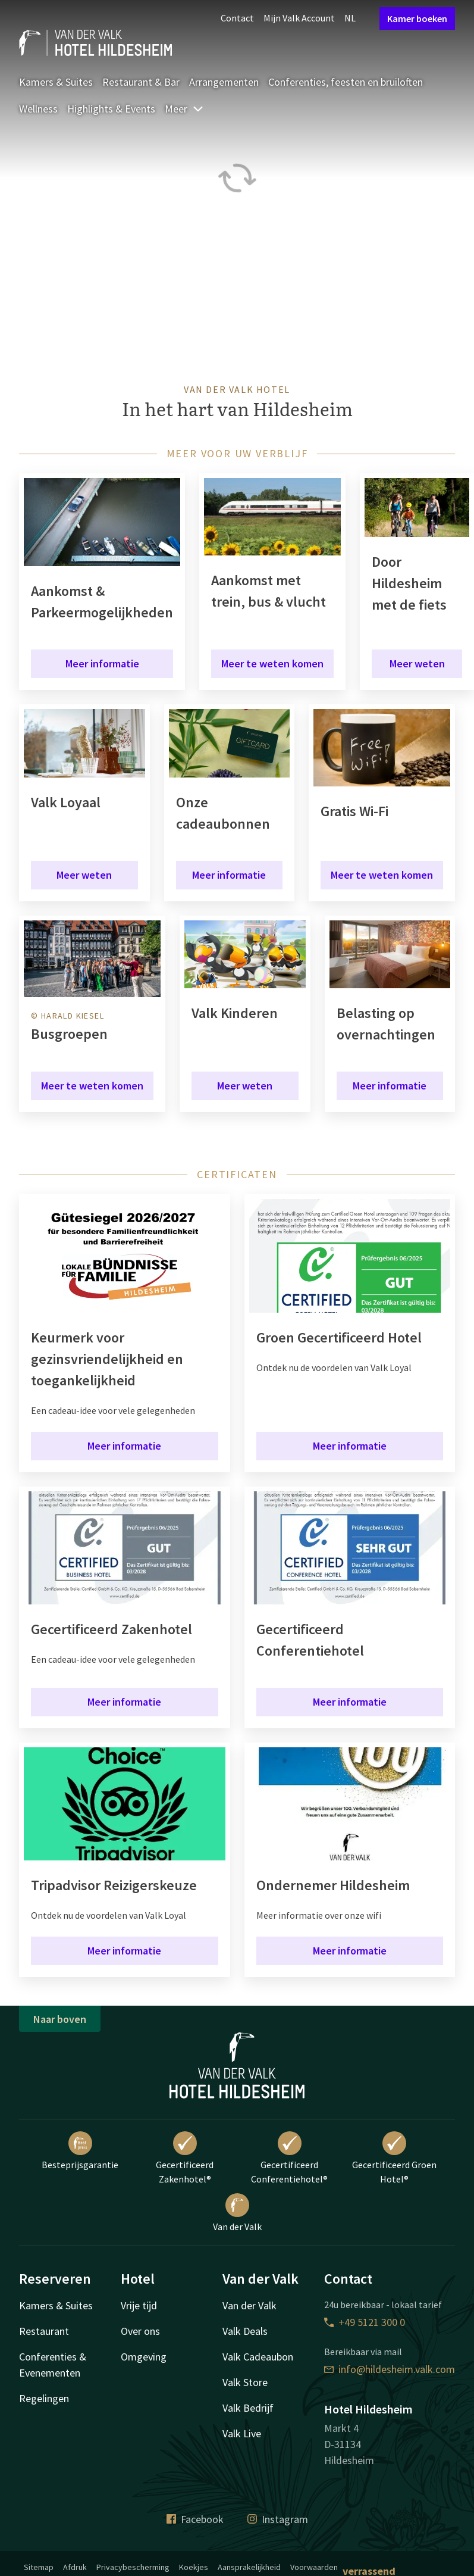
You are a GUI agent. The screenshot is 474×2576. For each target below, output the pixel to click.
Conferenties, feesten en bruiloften (345, 82)
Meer (184, 108)
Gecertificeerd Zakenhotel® (185, 2158)
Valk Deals (245, 2331)
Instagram (277, 2519)
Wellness (38, 108)
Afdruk (75, 2567)
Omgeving (144, 2356)
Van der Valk (237, 2212)
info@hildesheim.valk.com (389, 2369)
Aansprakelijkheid (249, 2567)
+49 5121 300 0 (364, 2322)
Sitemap (39, 2567)
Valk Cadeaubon (257, 2356)
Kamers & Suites (56, 82)
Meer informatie (102, 663)
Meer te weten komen (272, 663)
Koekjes (193, 2567)
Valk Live (241, 2433)
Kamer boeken (417, 18)
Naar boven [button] (59, 2019)
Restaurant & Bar (141, 82)
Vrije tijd (139, 2305)
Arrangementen (224, 82)
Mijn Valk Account (299, 18)
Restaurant (44, 2331)
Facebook (195, 2519)
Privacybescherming (132, 2567)
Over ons (140, 2331)
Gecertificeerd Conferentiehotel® (289, 2158)
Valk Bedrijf (248, 2408)
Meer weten (417, 663)
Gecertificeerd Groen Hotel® (394, 2158)
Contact (237, 18)
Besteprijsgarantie (80, 2151)
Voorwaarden (314, 2567)
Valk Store (245, 2382)
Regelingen (44, 2398)
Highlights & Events (111, 108)
